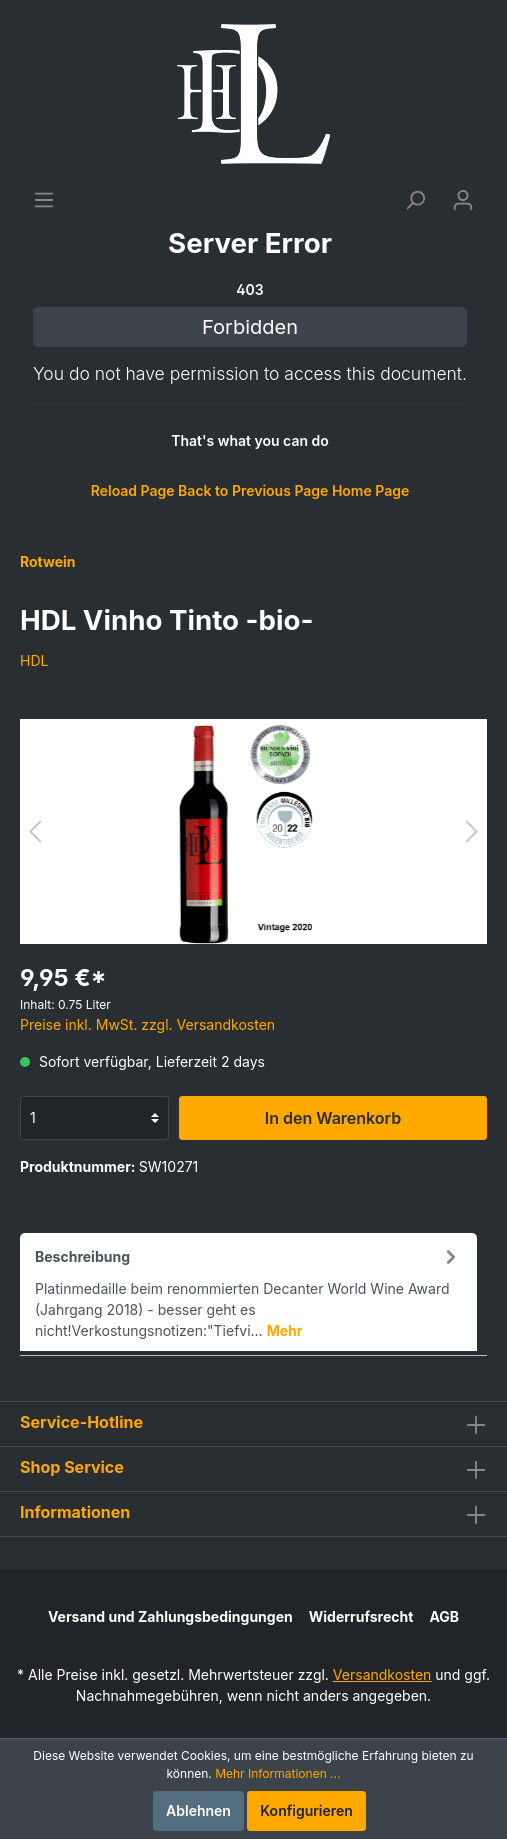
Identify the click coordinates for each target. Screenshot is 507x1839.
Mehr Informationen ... (277, 1773)
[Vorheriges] (35, 831)
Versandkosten (382, 1674)
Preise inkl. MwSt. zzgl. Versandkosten (147, 1024)
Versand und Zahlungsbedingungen (170, 1616)
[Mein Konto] (463, 200)
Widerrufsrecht (361, 1616)
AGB (444, 1616)
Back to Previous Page (253, 490)
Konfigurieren (306, 1810)
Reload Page (133, 490)
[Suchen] (415, 200)
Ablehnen (198, 1810)
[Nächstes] (472, 831)
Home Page (370, 490)
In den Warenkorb (333, 1118)
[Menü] (44, 200)
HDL (34, 660)
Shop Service (72, 1467)
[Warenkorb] (250, 365)
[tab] (248, 1292)
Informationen (75, 1512)
